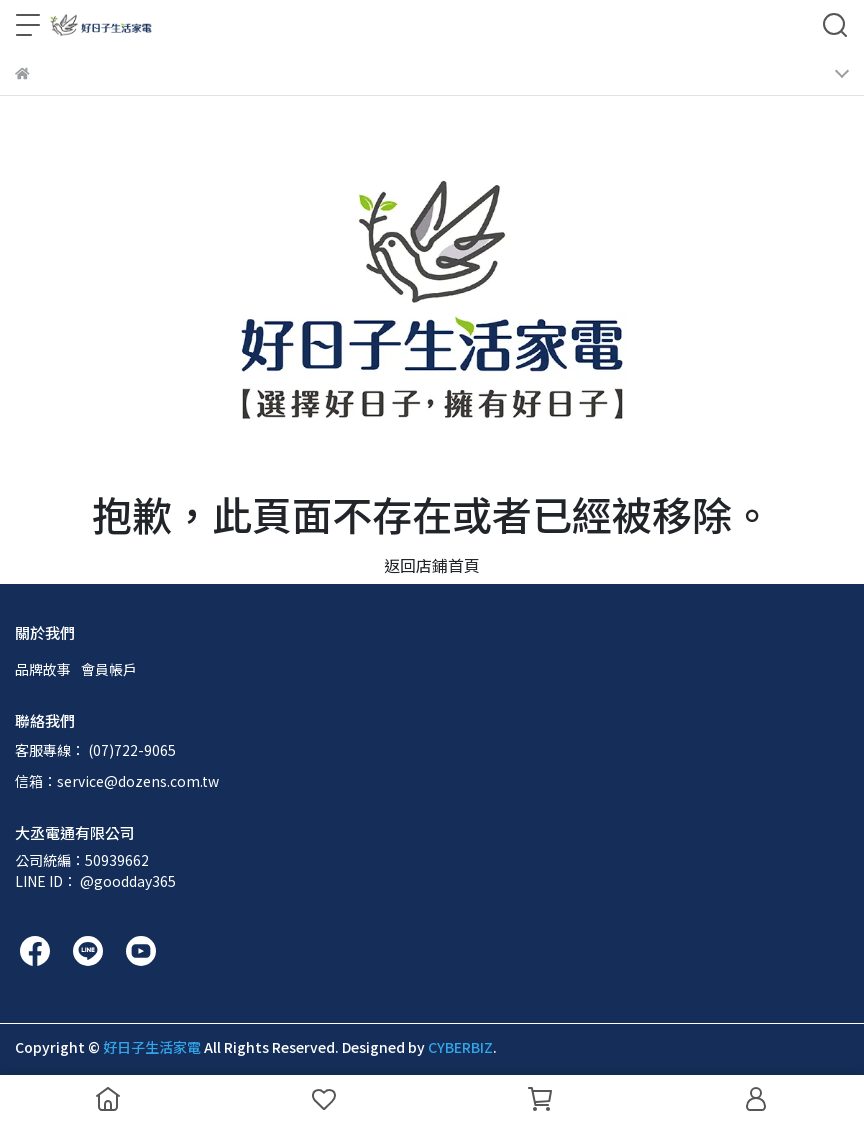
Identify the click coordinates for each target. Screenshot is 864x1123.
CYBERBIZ (460, 1047)
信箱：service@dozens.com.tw (117, 781)
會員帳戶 (109, 669)
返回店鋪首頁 (432, 565)
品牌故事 (43, 669)
